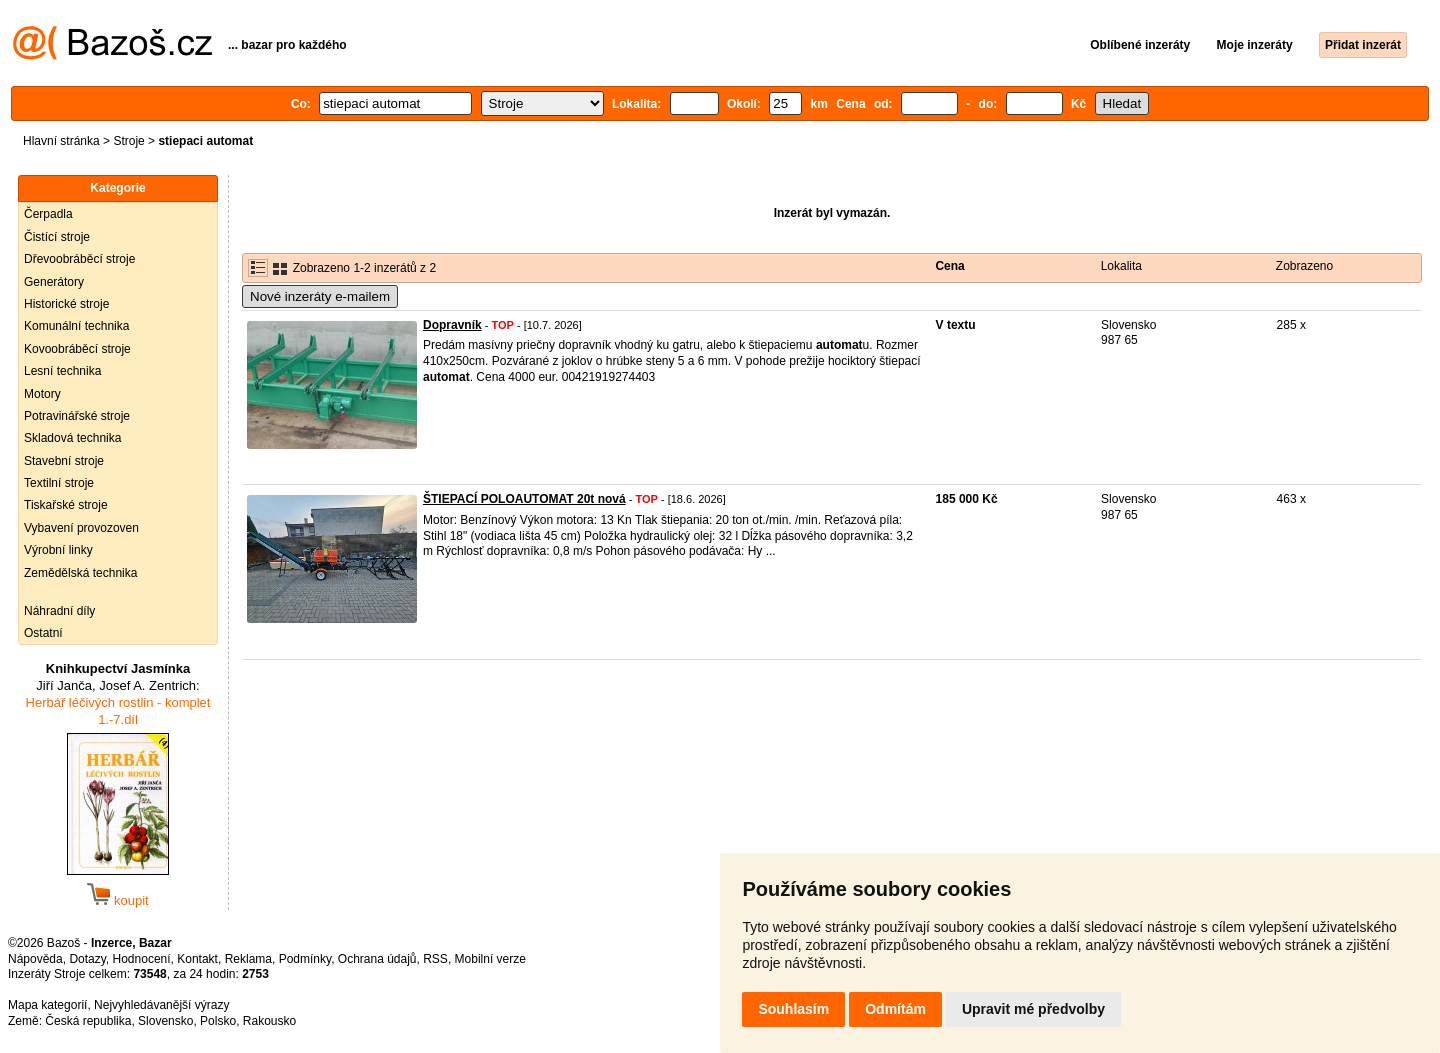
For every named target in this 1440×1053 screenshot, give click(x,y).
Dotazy (87, 959)
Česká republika (88, 1021)
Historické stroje (66, 304)
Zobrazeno (1304, 266)
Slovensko (165, 1021)
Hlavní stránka (61, 141)
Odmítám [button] (895, 1009)
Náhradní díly (59, 611)
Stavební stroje (64, 461)
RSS (435, 959)
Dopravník (452, 325)
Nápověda (35, 959)
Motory (42, 394)
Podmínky (305, 959)
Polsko (218, 1021)
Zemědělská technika (80, 573)
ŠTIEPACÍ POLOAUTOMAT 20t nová (524, 499)
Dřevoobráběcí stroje (79, 259)
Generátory (54, 282)
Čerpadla (48, 214)
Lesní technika (62, 371)
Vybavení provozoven (81, 528)
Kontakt (197, 959)
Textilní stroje (59, 483)
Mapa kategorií (47, 1005)
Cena (949, 266)
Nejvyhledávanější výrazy (161, 1005)
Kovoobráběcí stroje (77, 349)
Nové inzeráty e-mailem (320, 296)
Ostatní (43, 633)
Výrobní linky (58, 550)
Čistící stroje (57, 237)
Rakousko (269, 1021)
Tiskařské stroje (66, 505)
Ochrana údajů (377, 959)
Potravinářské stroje (77, 416)
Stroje (128, 141)
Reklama (248, 959)
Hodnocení (142, 959)
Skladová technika (72, 438)
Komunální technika (76, 326)
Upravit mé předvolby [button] (1033, 1009)
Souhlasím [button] (793, 1009)
